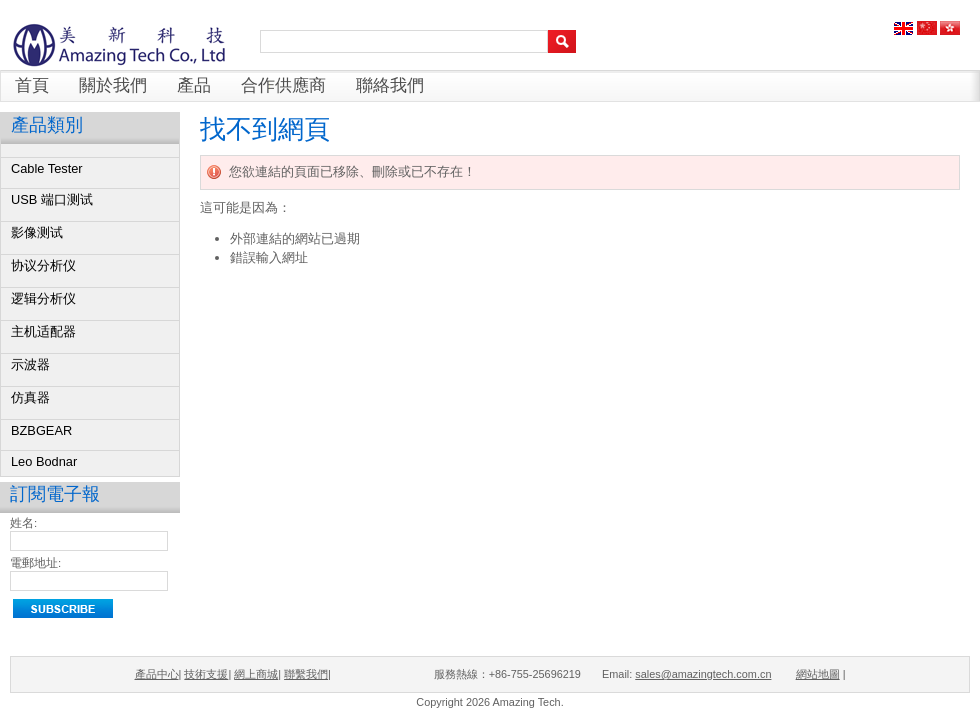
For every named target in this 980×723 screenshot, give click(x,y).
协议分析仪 (43, 265)
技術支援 (206, 674)
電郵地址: (35, 563)
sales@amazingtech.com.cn (703, 674)
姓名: (23, 523)
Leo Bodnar (44, 461)
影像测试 (37, 232)
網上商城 (256, 674)
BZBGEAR (41, 430)
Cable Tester (47, 168)
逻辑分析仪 (43, 298)
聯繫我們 (306, 674)
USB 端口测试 (52, 199)
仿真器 (30, 397)
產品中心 (157, 674)
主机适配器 (43, 331)
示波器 (30, 364)
